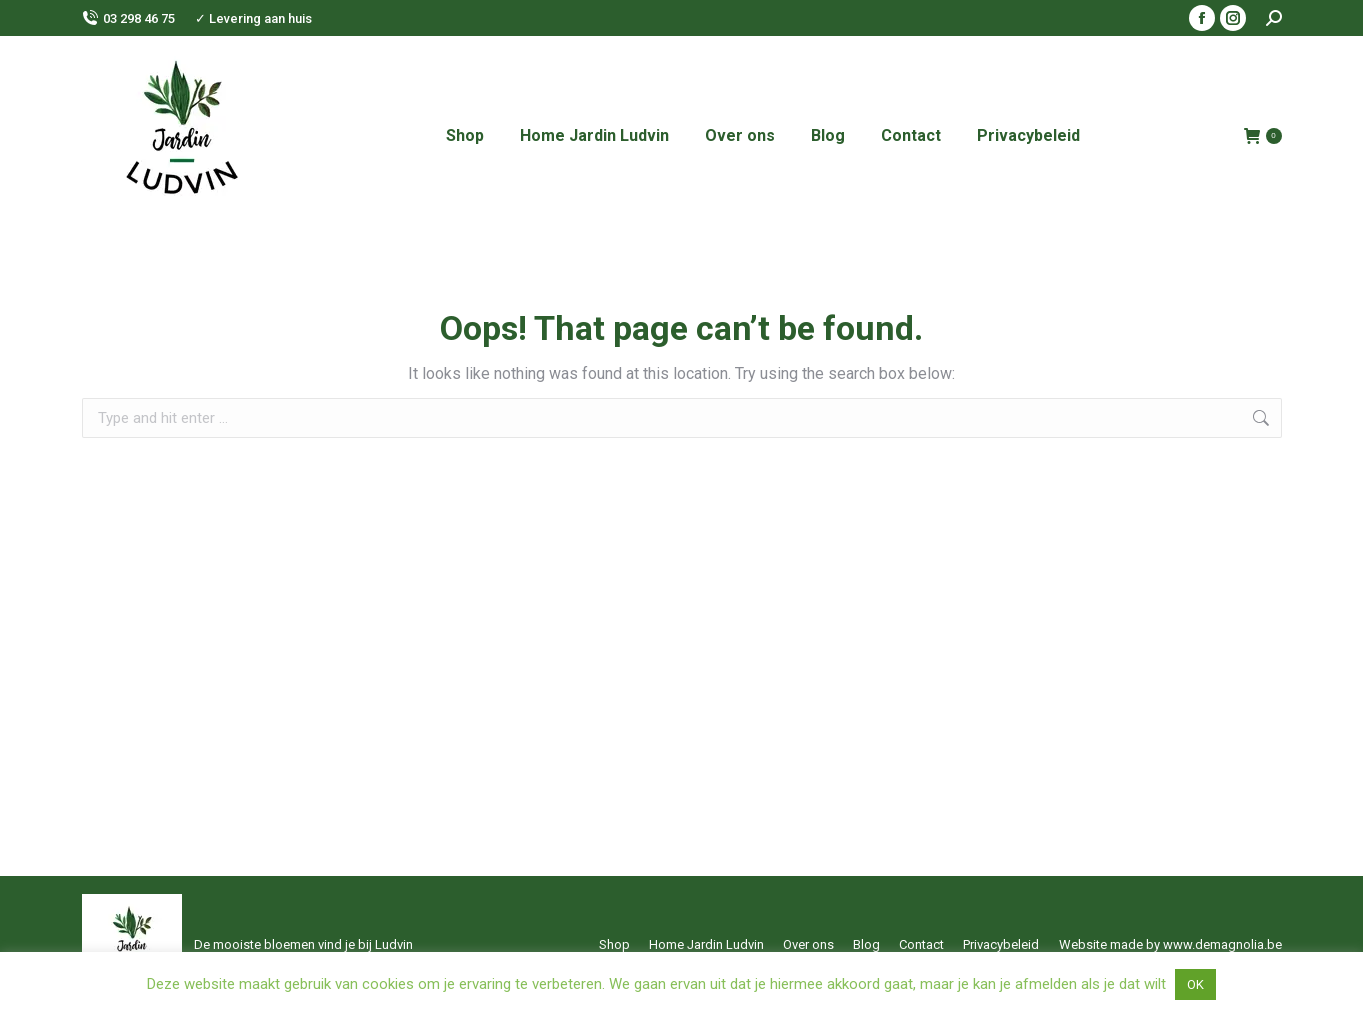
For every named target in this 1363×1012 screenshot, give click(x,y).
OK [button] (1195, 984)
